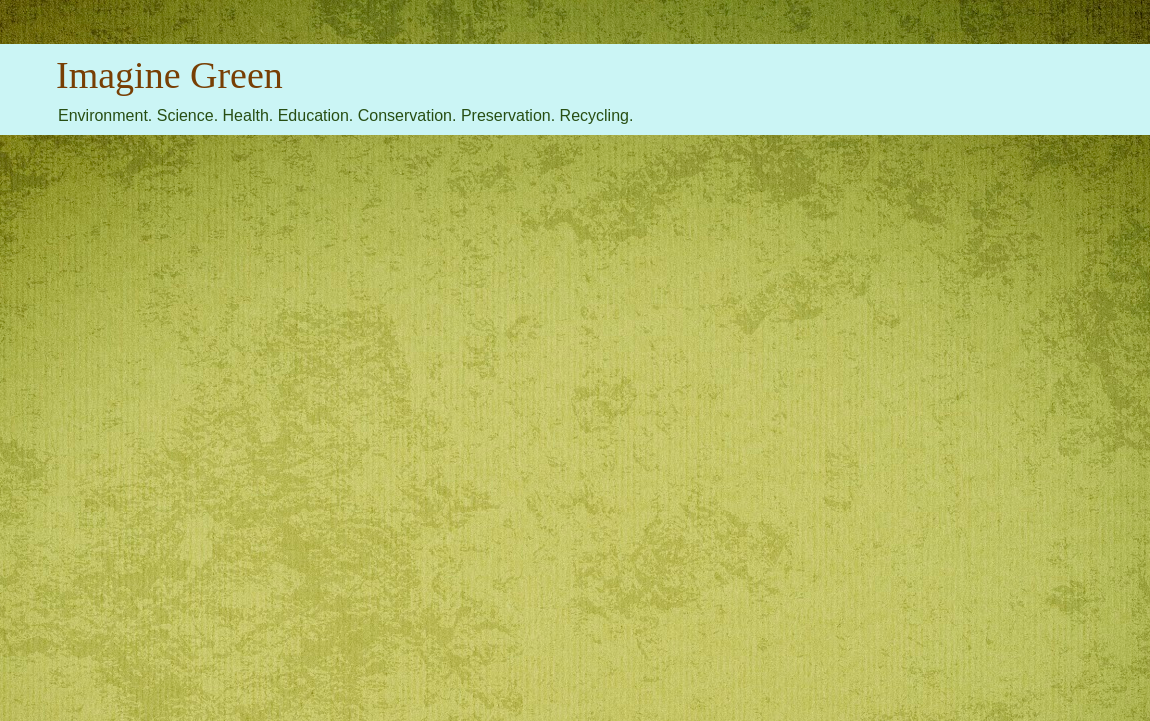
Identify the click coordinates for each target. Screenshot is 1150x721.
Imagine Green (169, 75)
